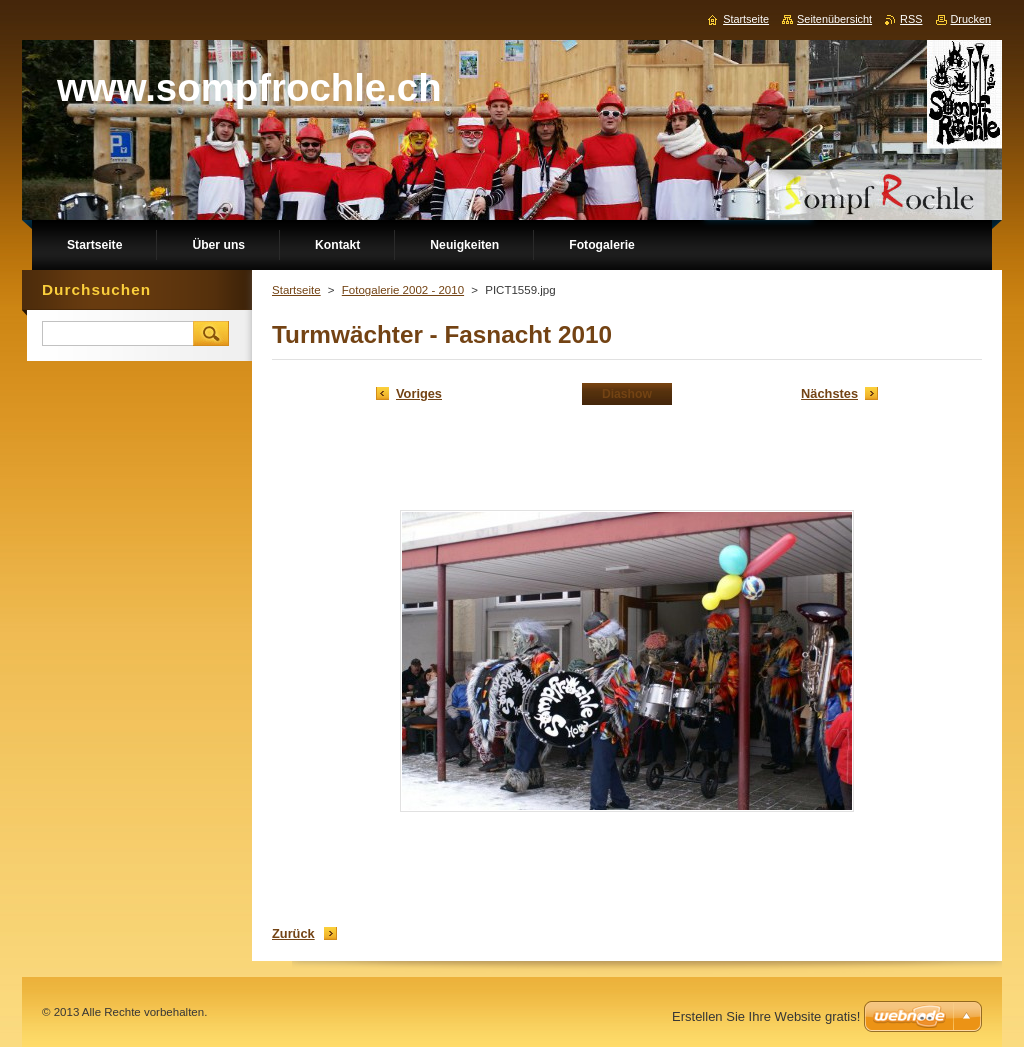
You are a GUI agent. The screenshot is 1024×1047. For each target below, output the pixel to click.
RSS (911, 19)
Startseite (296, 290)
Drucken (971, 19)
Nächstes (829, 393)
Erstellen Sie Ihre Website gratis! (766, 1016)
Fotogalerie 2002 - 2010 (403, 290)
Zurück (293, 933)
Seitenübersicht (834, 19)
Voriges (419, 393)
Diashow (627, 394)
